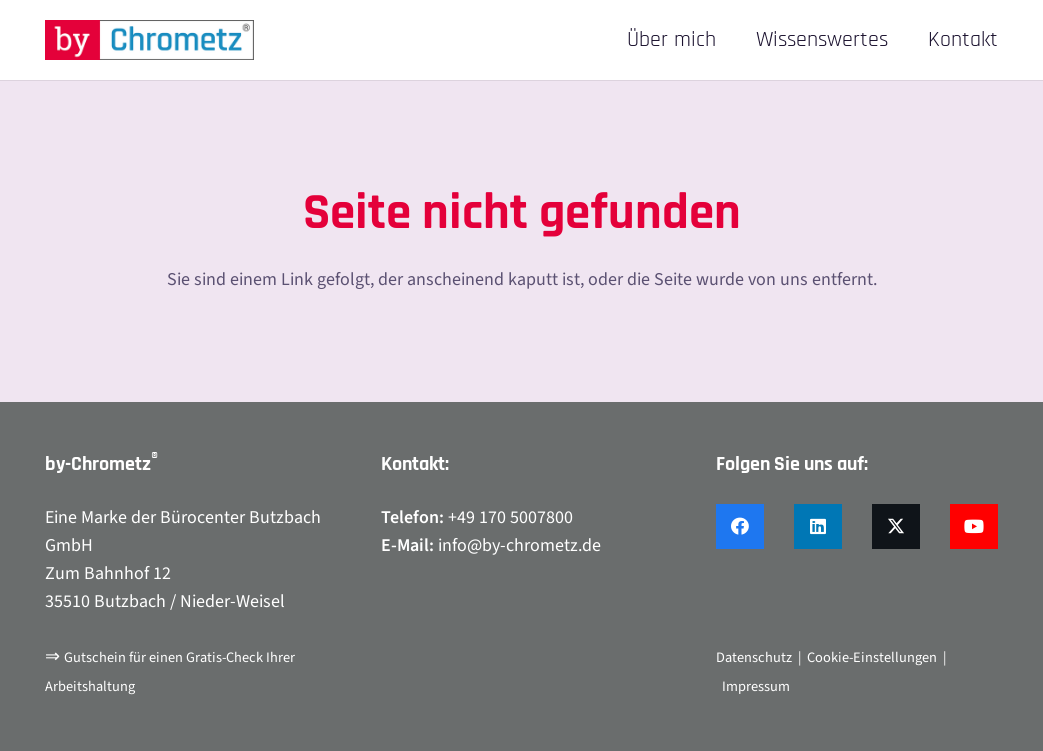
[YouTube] (974, 526)
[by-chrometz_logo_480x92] (149, 40)
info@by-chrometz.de (519, 545)
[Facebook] (740, 526)
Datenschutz (754, 657)
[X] (896, 526)
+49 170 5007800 (510, 517)
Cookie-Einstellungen (872, 657)
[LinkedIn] (818, 526)
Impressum (756, 686)
